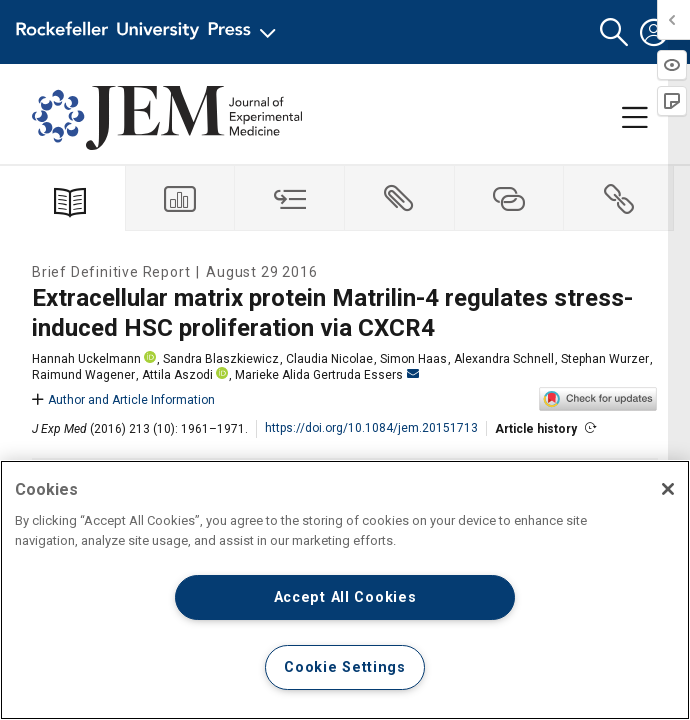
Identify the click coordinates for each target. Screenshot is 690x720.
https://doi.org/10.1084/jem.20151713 (371, 428)
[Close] (668, 489)
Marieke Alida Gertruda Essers (327, 375)
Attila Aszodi (177, 375)
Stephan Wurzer (605, 359)
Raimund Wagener (83, 375)
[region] (345, 590)
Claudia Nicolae (329, 359)
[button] (614, 32)
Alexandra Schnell (504, 359)
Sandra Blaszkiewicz (221, 359)
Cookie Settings (345, 667)
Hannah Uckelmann (86, 359)
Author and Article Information (123, 400)
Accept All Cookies (345, 597)
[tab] (181, 198)
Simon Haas (413, 359)
